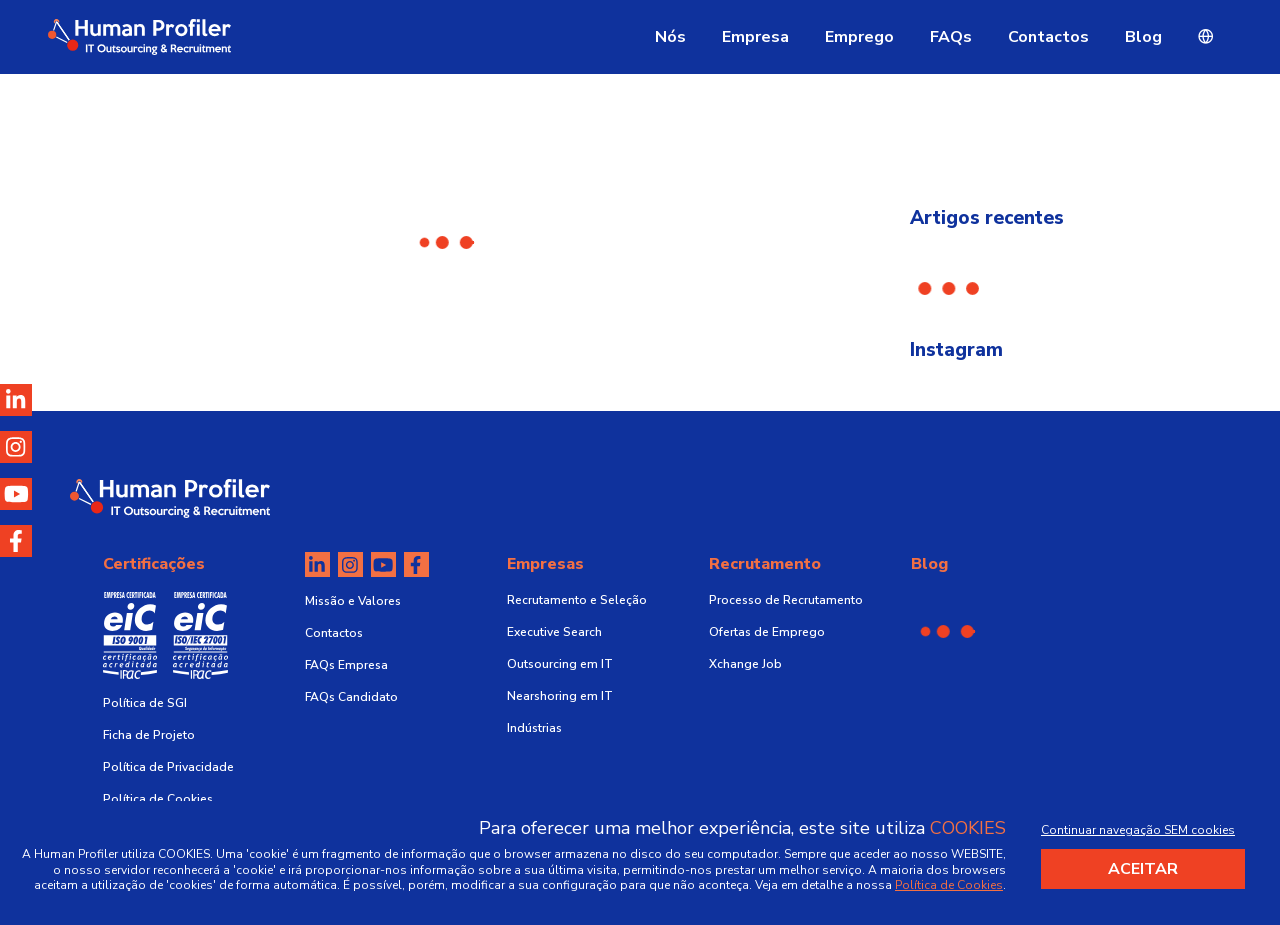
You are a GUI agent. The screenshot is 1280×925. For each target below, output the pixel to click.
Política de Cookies (158, 799)
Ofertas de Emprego (767, 632)
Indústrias (534, 728)
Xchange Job (745, 664)
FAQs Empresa (346, 665)
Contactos (1048, 37)
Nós (670, 37)
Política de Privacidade (168, 767)
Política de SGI (145, 703)
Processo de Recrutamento (786, 600)
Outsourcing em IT (560, 664)
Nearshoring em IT (560, 696)
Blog (1143, 37)
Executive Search (554, 632)
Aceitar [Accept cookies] (1143, 869)
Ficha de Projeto (149, 735)
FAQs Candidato (351, 697)
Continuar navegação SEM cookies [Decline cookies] (1138, 830)
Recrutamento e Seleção (577, 600)
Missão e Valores (353, 601)
